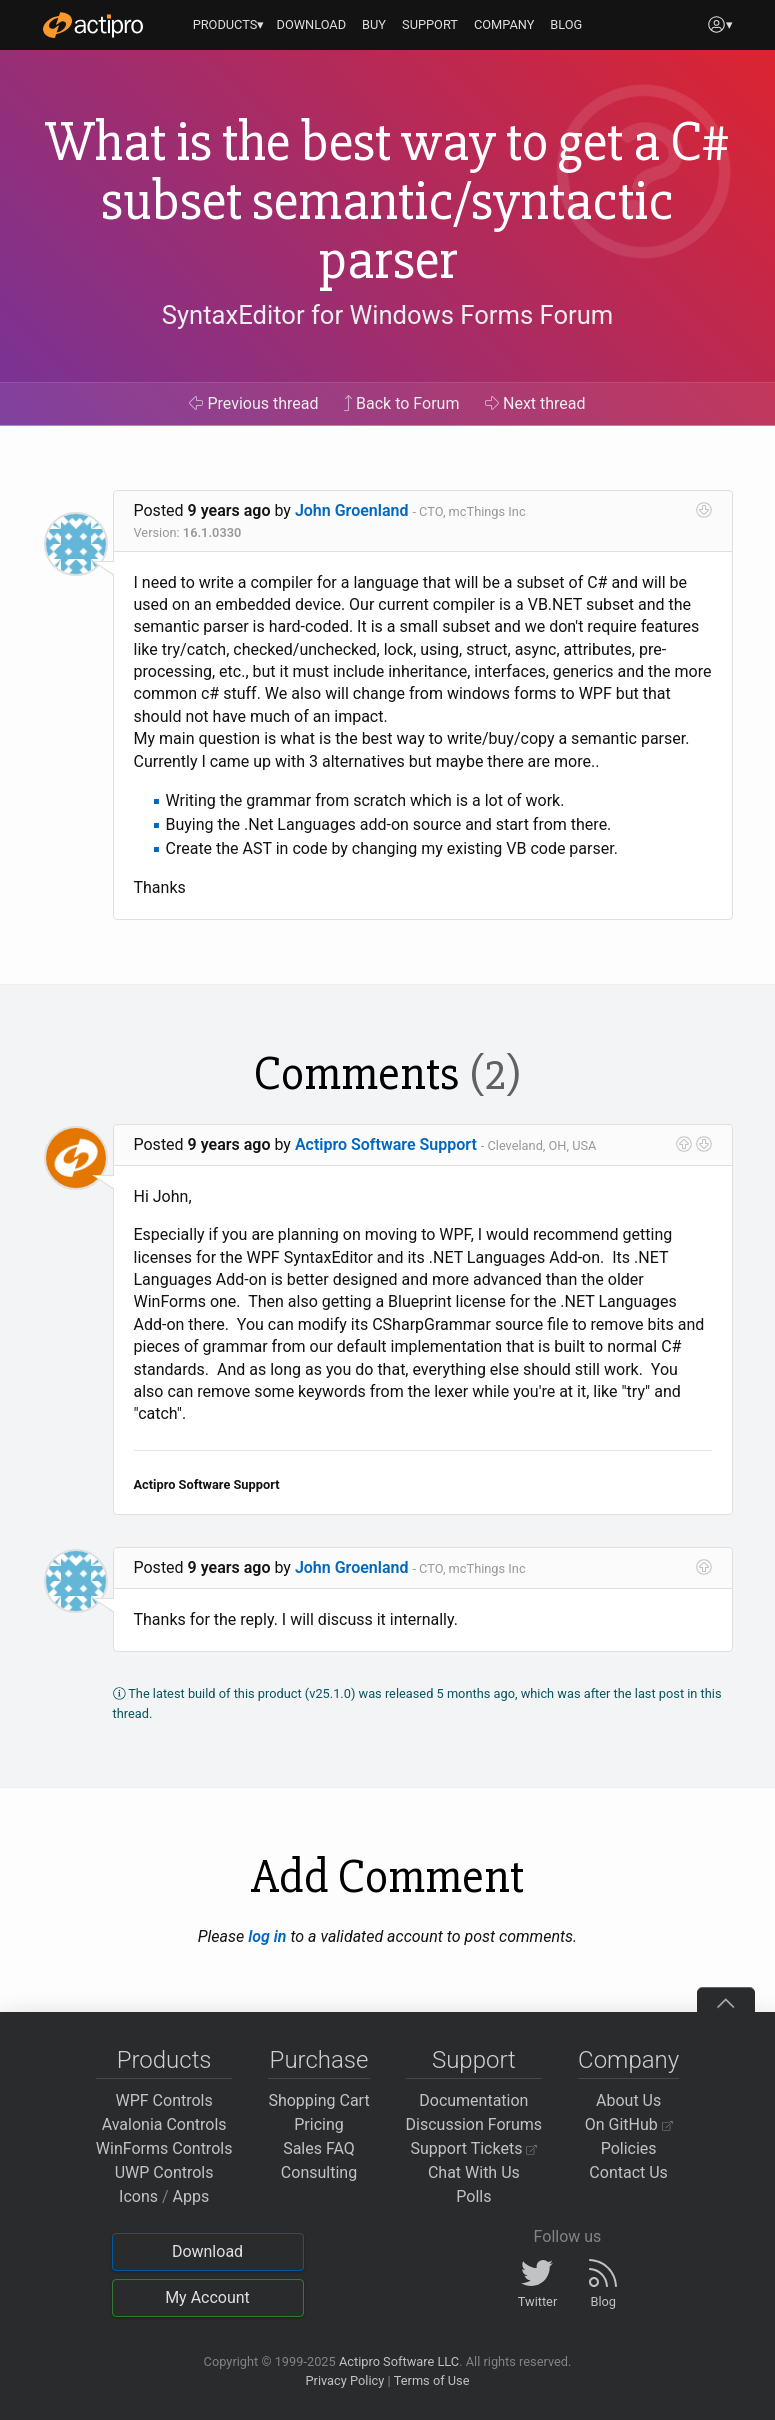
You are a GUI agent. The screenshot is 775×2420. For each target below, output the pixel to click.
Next (535, 403)
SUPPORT (430, 24)
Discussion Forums (474, 2124)
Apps (191, 2196)
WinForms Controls (164, 2148)
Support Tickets (474, 2148)
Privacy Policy (344, 2380)
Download (207, 2251)
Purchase (319, 2060)
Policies (629, 2148)
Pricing (319, 2124)
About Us (628, 2100)
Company (628, 2060)
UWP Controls (164, 2172)
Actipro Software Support (386, 1144)
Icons (138, 2196)
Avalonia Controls (164, 2124)
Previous (253, 403)
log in (267, 1936)
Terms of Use (432, 2380)
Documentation (473, 2100)
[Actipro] (93, 25)
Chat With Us (474, 2172)
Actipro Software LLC (399, 2361)
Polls (473, 2196)
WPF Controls (164, 2100)
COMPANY (504, 24)
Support (474, 2060)
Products (164, 2060)
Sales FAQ (319, 2148)
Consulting (319, 2172)
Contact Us (628, 2172)
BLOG (566, 24)
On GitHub (629, 2124)
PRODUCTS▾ (229, 24)
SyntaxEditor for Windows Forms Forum (387, 315)
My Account (207, 2297)
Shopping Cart (318, 2100)
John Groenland (352, 510)
